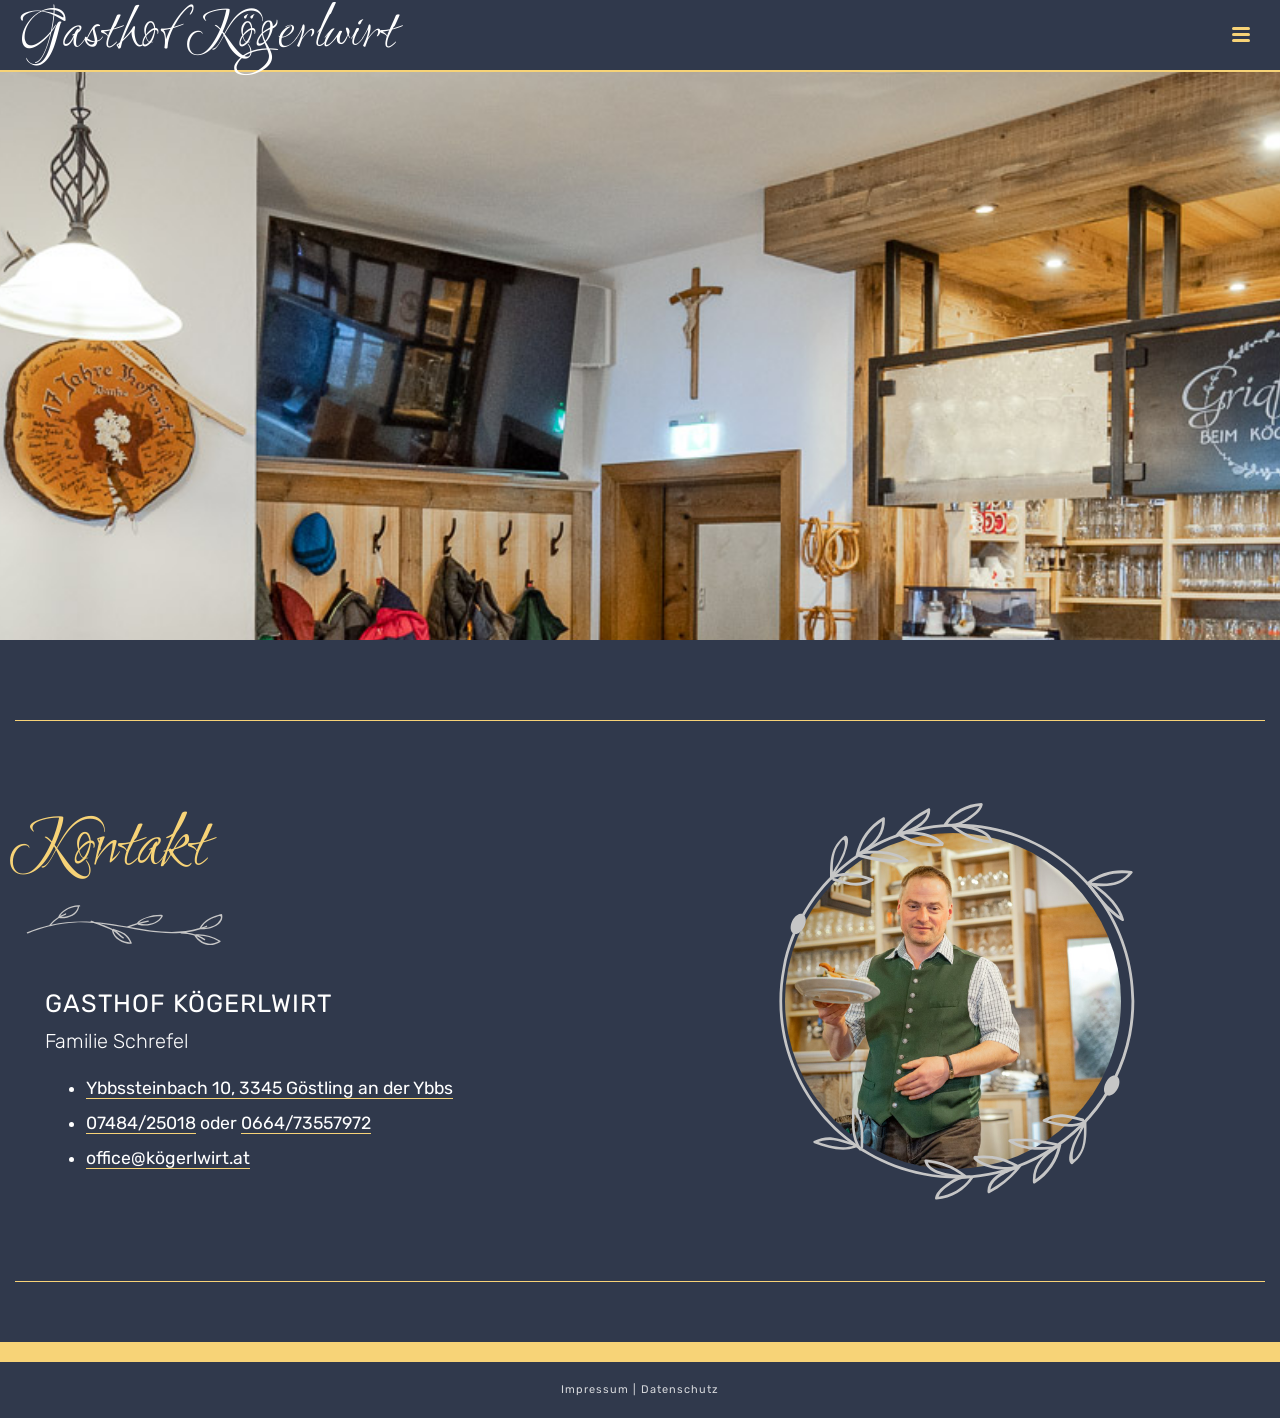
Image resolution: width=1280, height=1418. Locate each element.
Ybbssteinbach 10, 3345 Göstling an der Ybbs (269, 1088)
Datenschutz (680, 1389)
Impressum (595, 1389)
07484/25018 (141, 1123)
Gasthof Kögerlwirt (208, 35)
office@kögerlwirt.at (168, 1158)
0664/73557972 (306, 1123)
